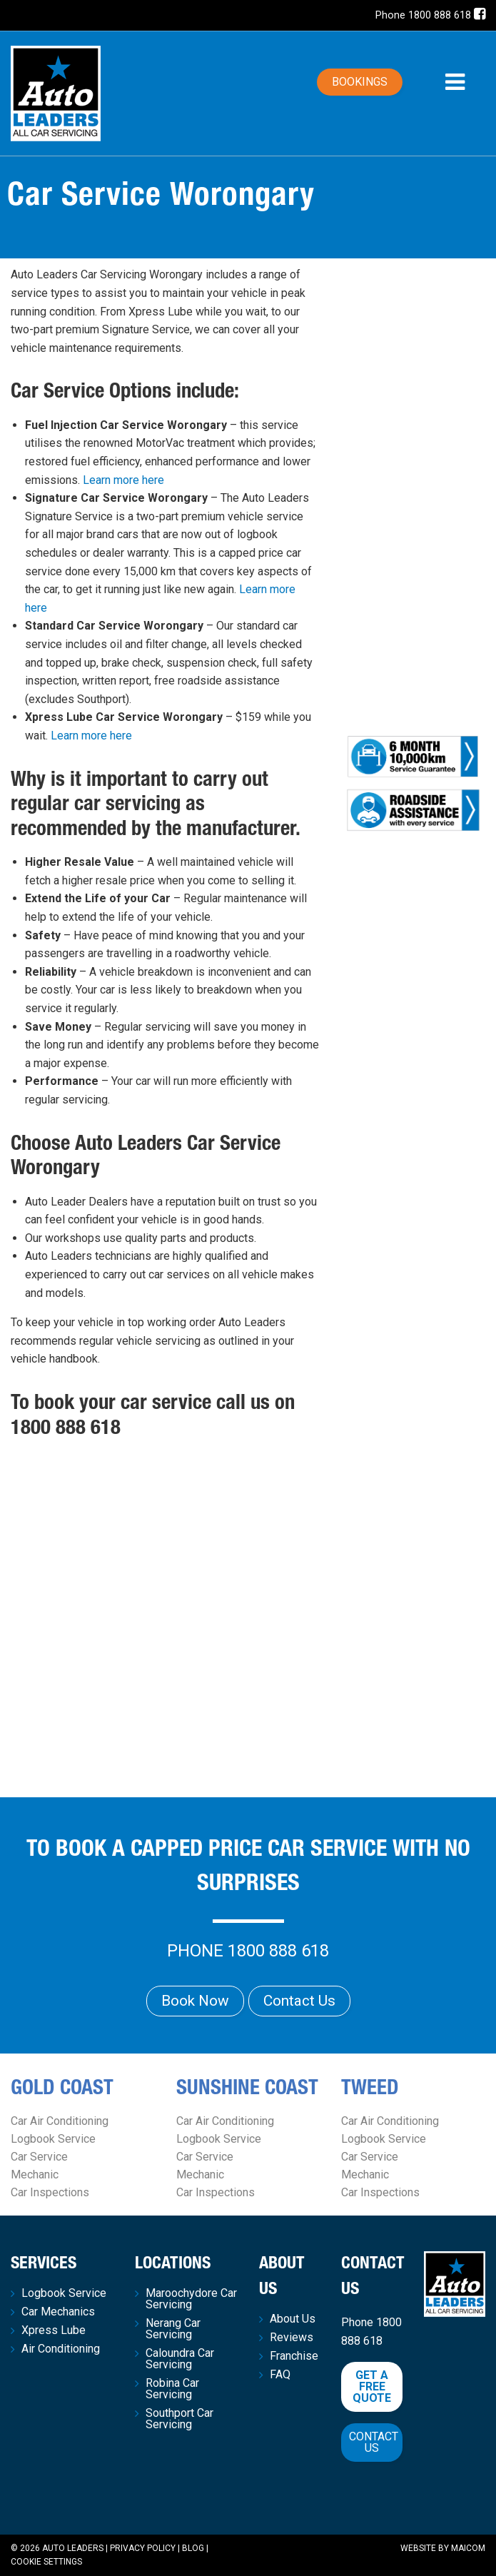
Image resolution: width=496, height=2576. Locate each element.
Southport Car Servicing (179, 2419)
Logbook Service (53, 2139)
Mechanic (35, 2174)
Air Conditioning (60, 2349)
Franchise (294, 2356)
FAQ (280, 2374)
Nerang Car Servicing (173, 2329)
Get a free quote (372, 2386)
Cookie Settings (46, 2562)
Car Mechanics (58, 2312)
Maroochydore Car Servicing (191, 2299)
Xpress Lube (53, 2330)
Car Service (39, 2156)
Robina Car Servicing (172, 2389)
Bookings (360, 82)
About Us (292, 2319)
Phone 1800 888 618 (423, 15)
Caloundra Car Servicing (180, 2359)
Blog (193, 2548)
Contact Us (299, 2000)
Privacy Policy (143, 2548)
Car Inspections (50, 2192)
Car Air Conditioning (59, 2121)
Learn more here (123, 480)
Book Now (195, 2000)
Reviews (291, 2337)
